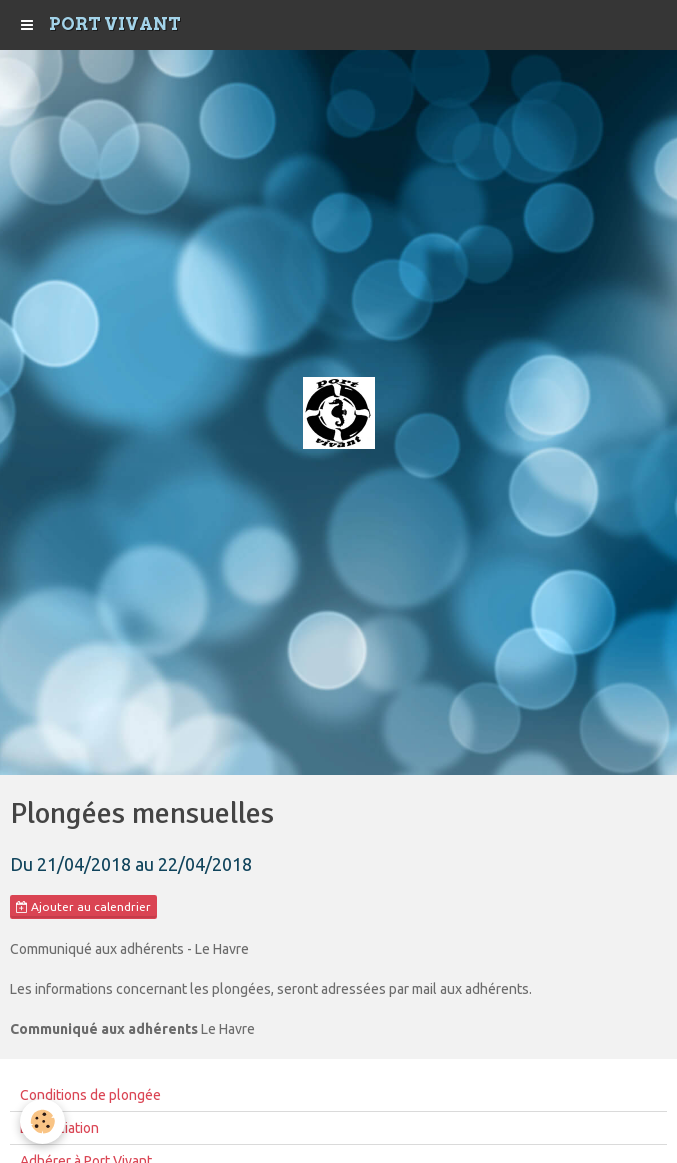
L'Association (59, 1128)
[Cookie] (42, 1121)
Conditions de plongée (90, 1095)
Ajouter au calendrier (83, 907)
